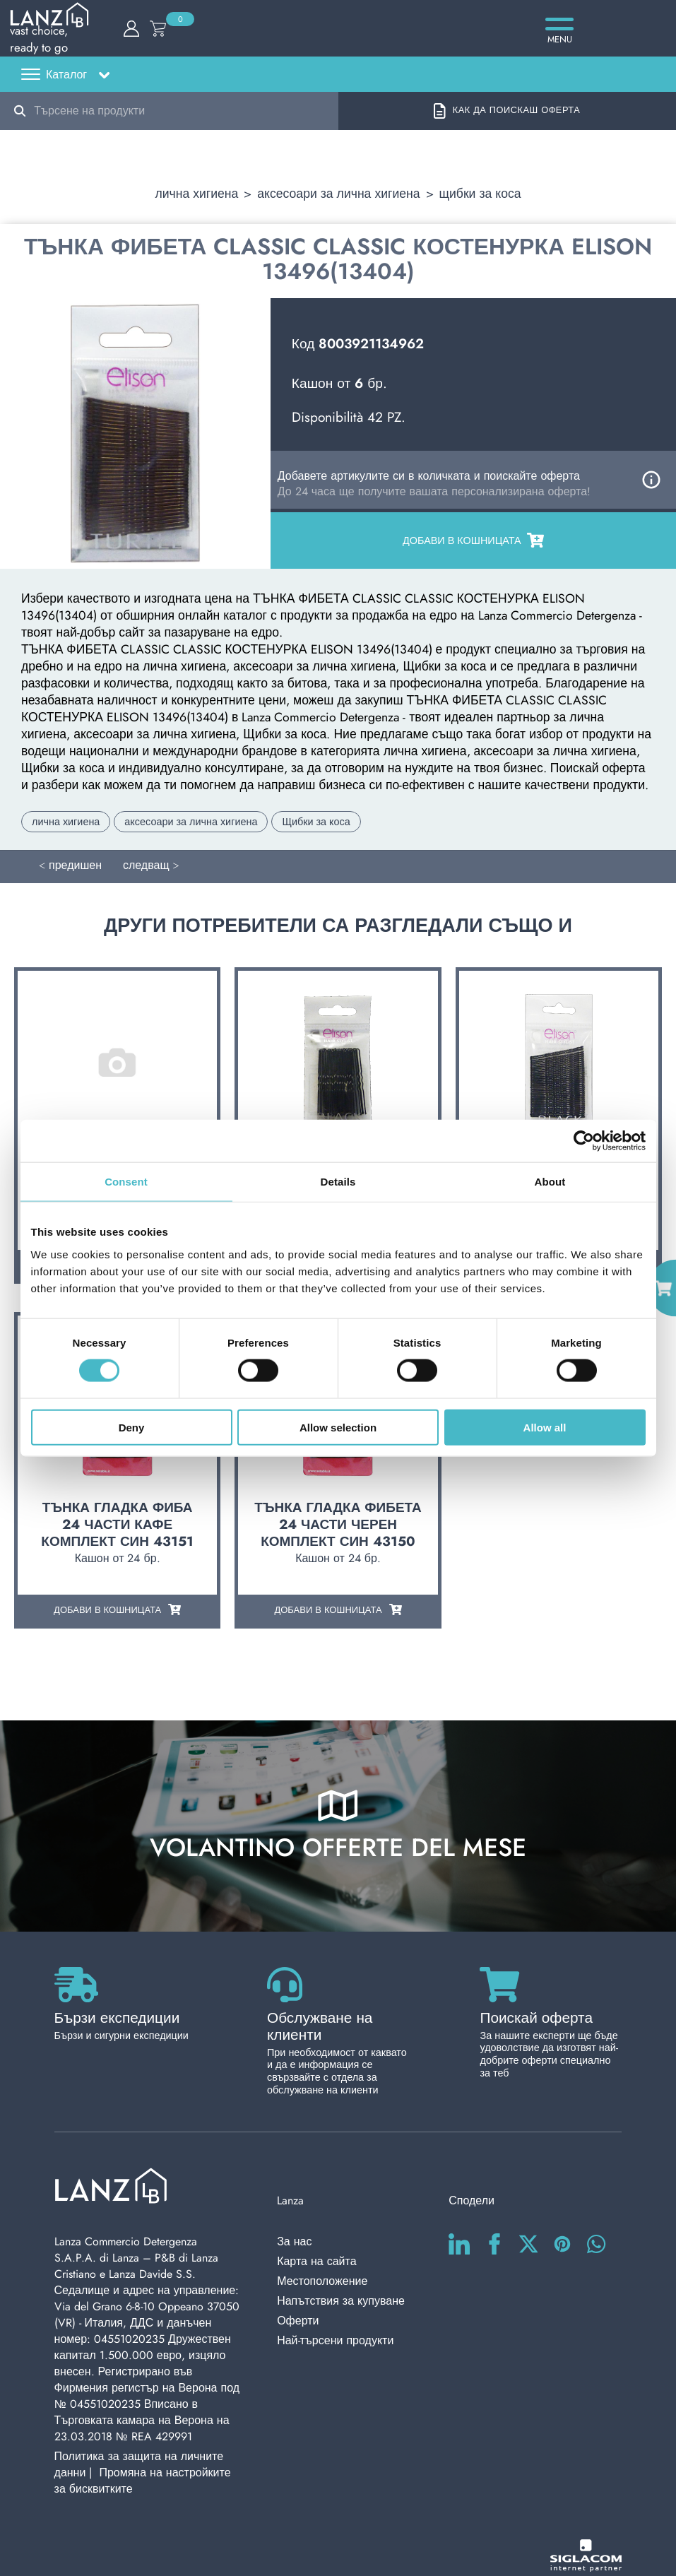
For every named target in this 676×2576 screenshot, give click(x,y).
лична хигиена (196, 186)
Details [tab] (338, 1182)
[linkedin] (459, 2210)
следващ (146, 858)
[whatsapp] (596, 2210)
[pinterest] (562, 2210)
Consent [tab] (126, 1182)
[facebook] (494, 2210)
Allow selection (338, 1427)
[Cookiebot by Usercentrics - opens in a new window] (584, 1141)
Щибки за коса (480, 186)
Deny (132, 1427)
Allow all (545, 1427)
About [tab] (550, 1182)
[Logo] (338, 38)
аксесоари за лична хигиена (338, 186)
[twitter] (528, 2210)
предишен (75, 858)
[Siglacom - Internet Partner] (586, 2532)
